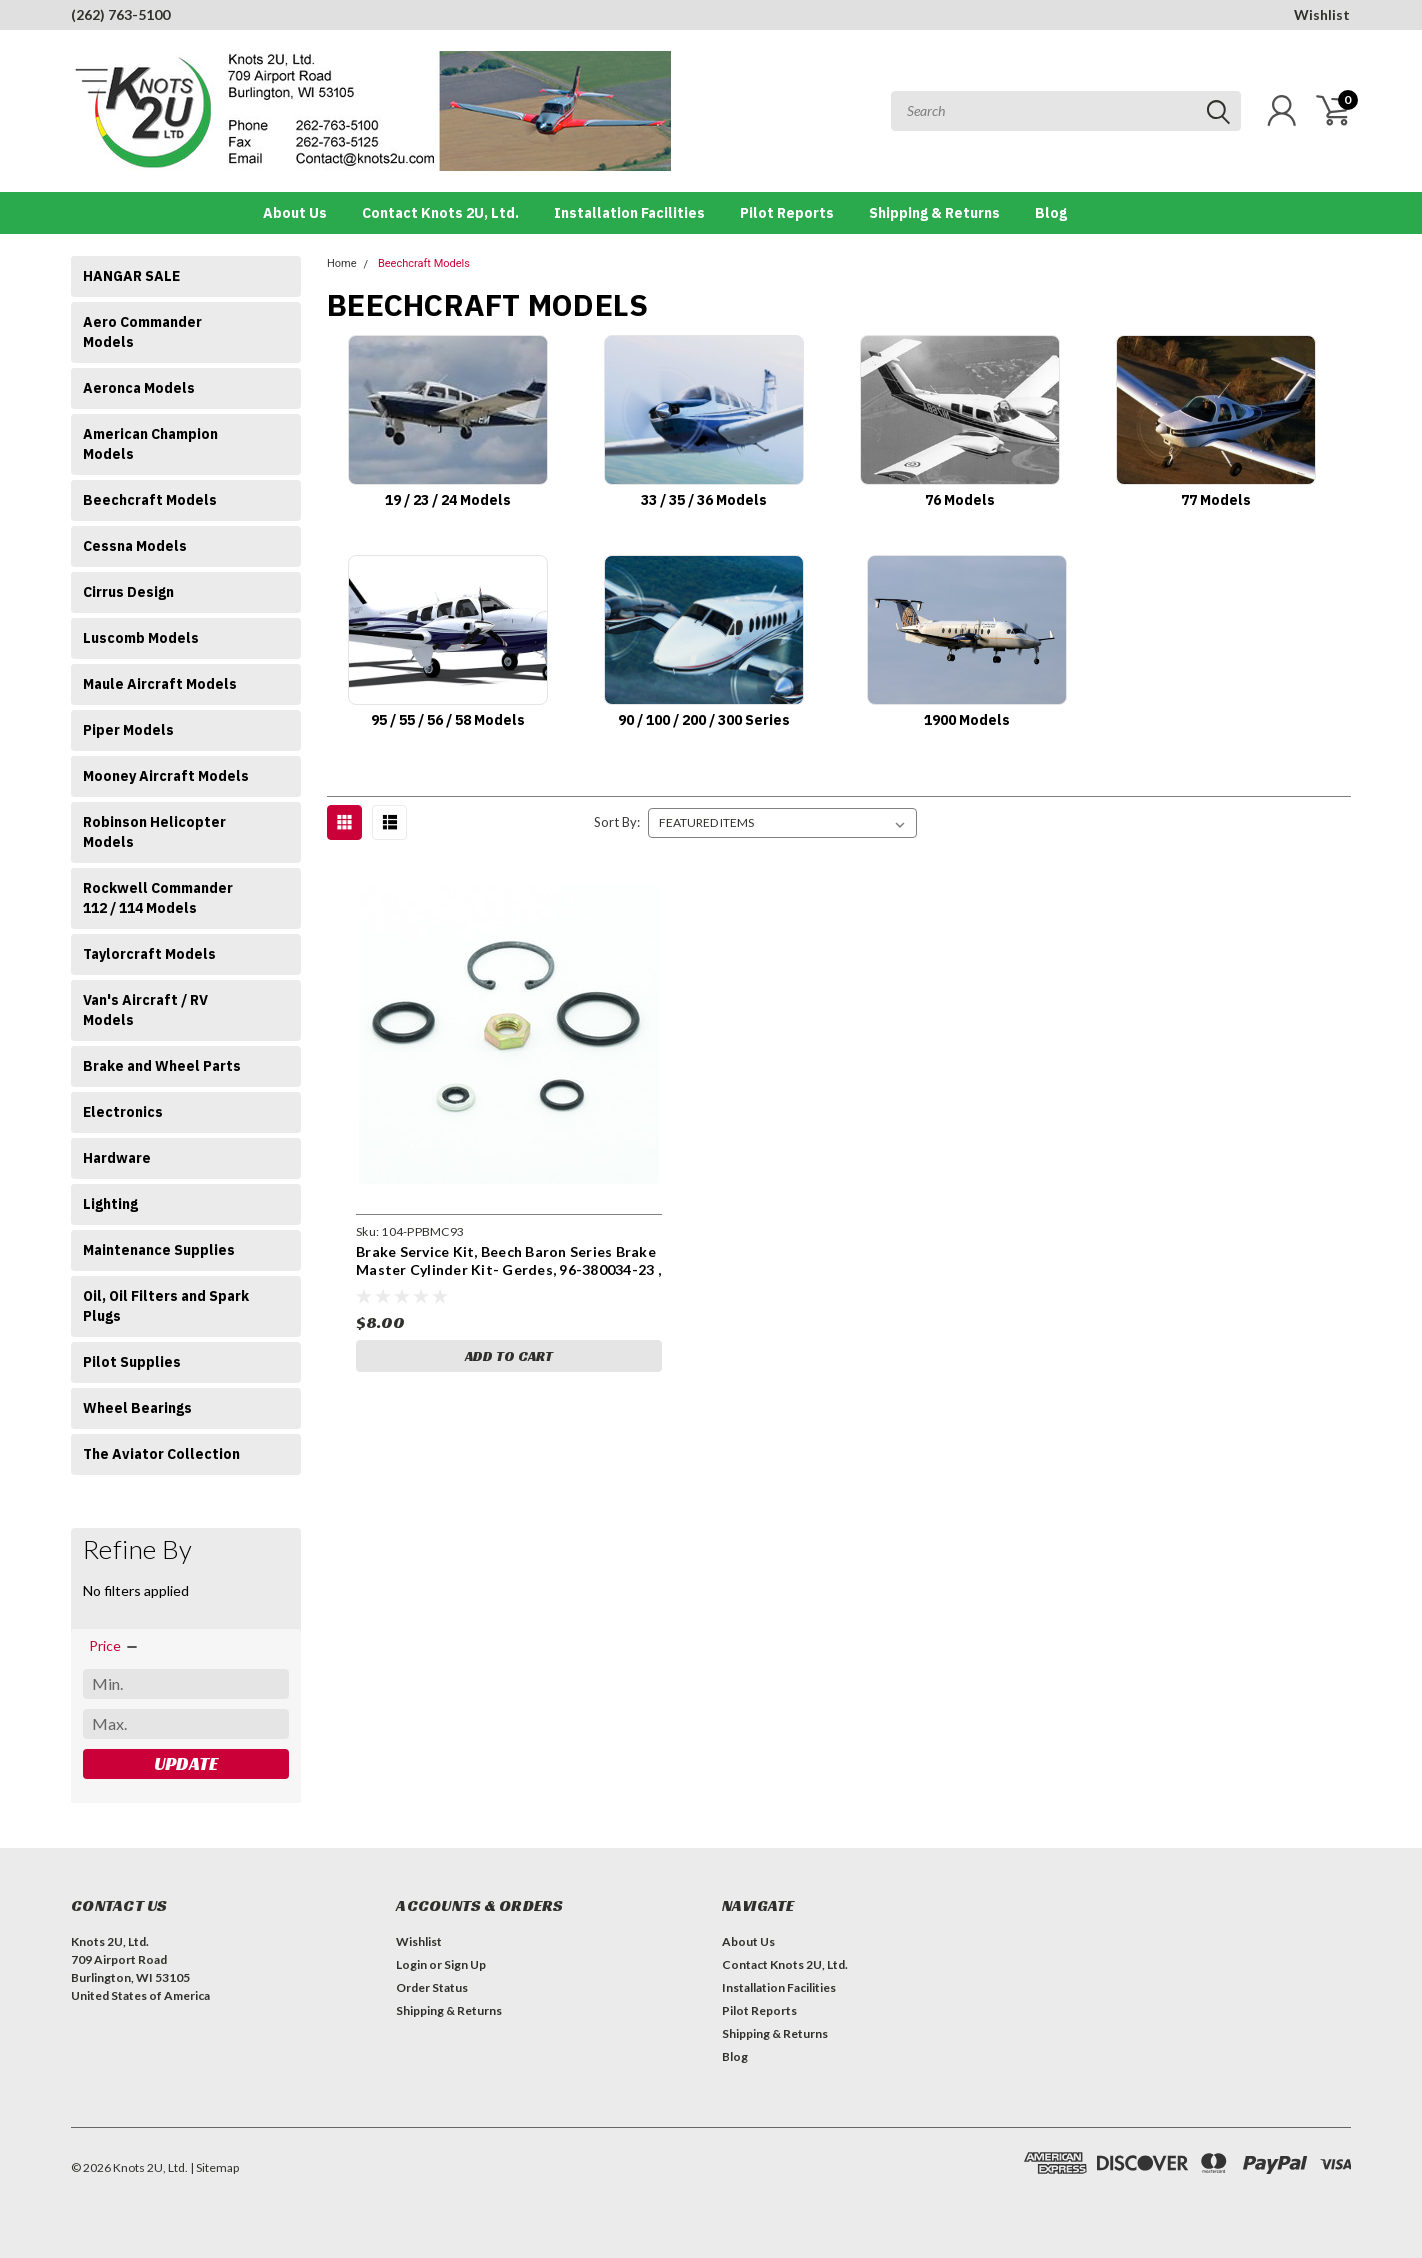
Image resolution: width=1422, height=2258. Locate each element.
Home (342, 263)
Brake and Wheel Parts (162, 1066)
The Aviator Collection (161, 1454)
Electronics (123, 1112)
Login (411, 1964)
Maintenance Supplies (159, 1250)
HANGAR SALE (131, 276)
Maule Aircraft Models (160, 684)
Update (186, 1763)
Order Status (432, 1987)
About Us (295, 213)
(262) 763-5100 (120, 14)
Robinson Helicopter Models (154, 832)
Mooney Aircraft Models (166, 776)
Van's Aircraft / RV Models (145, 1010)
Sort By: (617, 822)
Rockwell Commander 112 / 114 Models (158, 898)
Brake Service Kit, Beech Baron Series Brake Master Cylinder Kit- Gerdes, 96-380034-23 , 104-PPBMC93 (508, 1269)
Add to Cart (509, 1356)
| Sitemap (214, 2167)
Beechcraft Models (150, 500)
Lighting (110, 1204)
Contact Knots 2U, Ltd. (440, 213)
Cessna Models (135, 546)
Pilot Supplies (132, 1362)
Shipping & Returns (934, 213)
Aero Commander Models (142, 332)
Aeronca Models (139, 388)
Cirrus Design (128, 592)
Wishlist (1322, 14)
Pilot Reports (787, 213)
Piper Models (128, 730)
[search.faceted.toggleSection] (114, 1646)
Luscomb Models (141, 638)
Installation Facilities (629, 213)
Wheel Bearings (137, 1408)
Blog (1051, 213)
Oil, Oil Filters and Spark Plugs (166, 1306)
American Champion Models (150, 444)
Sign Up (465, 1964)
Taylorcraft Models (149, 954)
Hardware (117, 1158)
